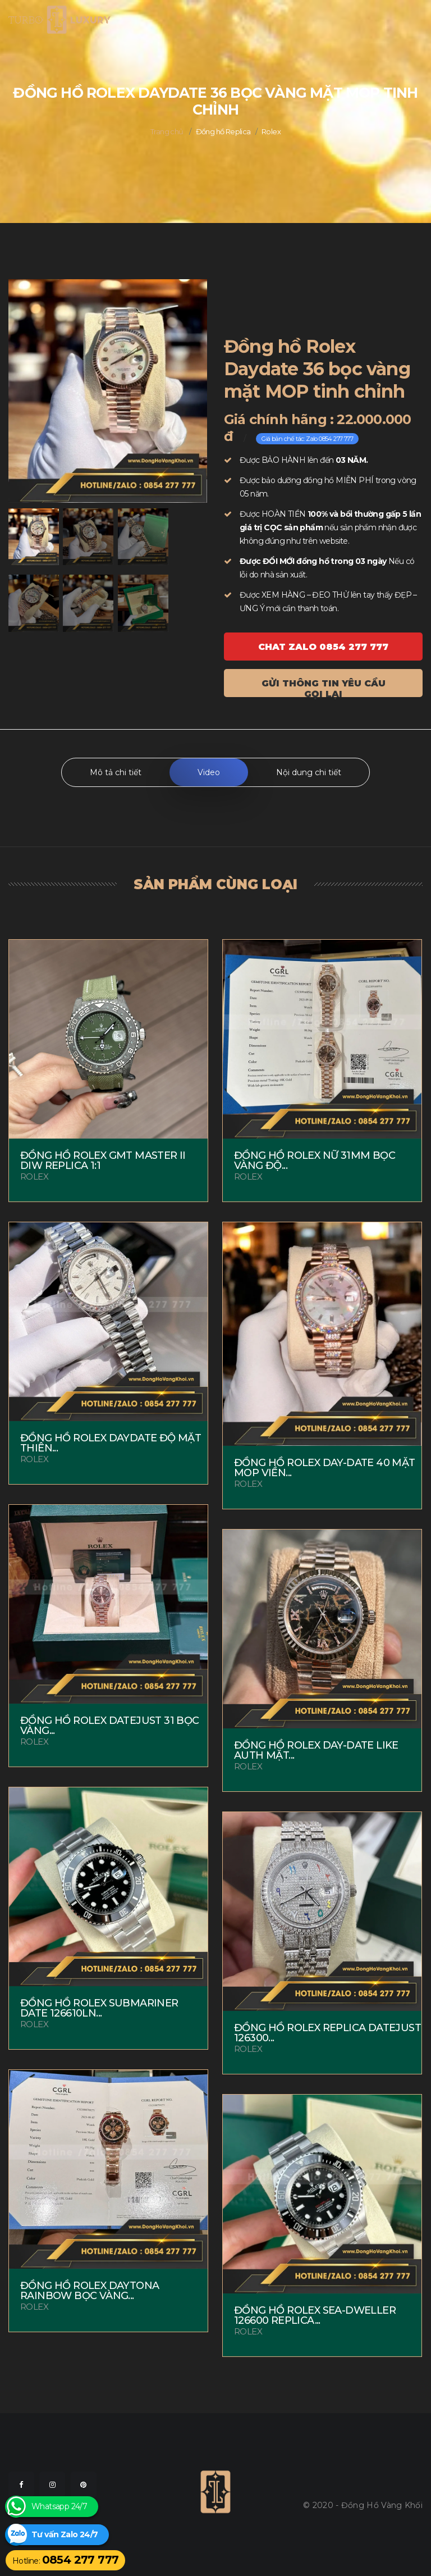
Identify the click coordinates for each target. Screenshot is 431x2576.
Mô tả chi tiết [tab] (115, 772)
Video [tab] (209, 772)
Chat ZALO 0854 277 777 (323, 646)
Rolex (271, 131)
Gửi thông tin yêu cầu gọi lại (324, 687)
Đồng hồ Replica (223, 131)
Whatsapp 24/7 (59, 2506)
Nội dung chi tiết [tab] (308, 772)
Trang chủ (167, 131)
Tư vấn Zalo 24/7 (64, 2534)
